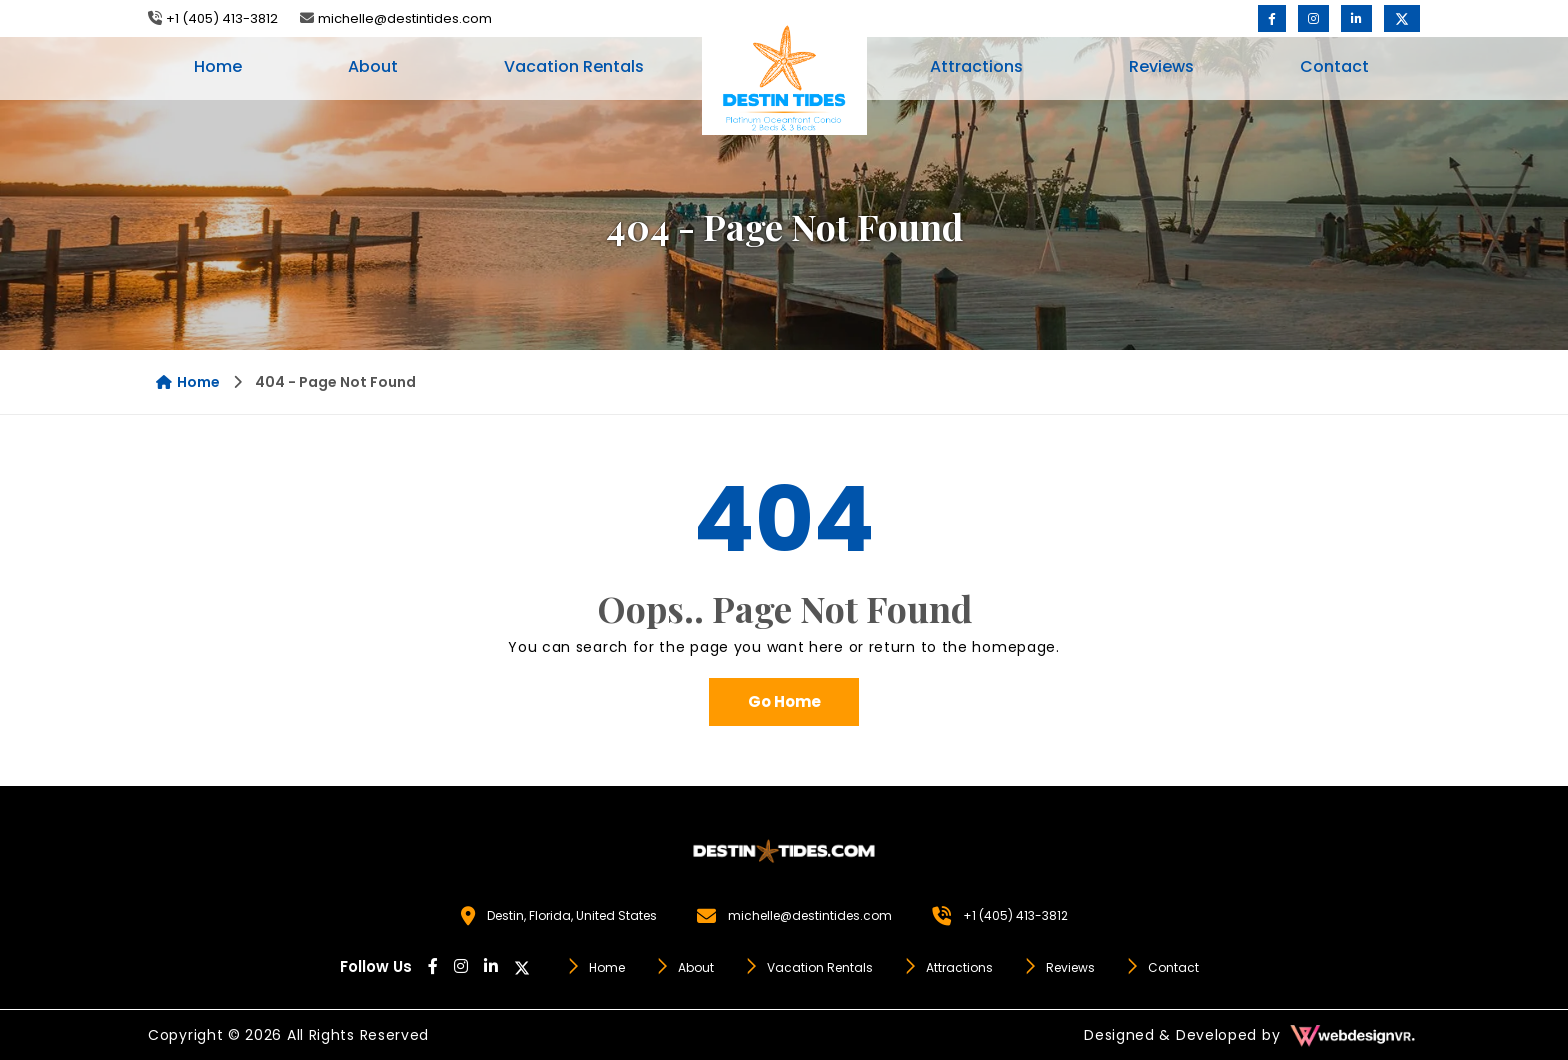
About (373, 66)
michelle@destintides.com (405, 18)
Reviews (1161, 66)
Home (218, 66)
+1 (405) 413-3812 (222, 18)
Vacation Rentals (574, 66)
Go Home (784, 701)
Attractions (976, 66)
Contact (1334, 66)
